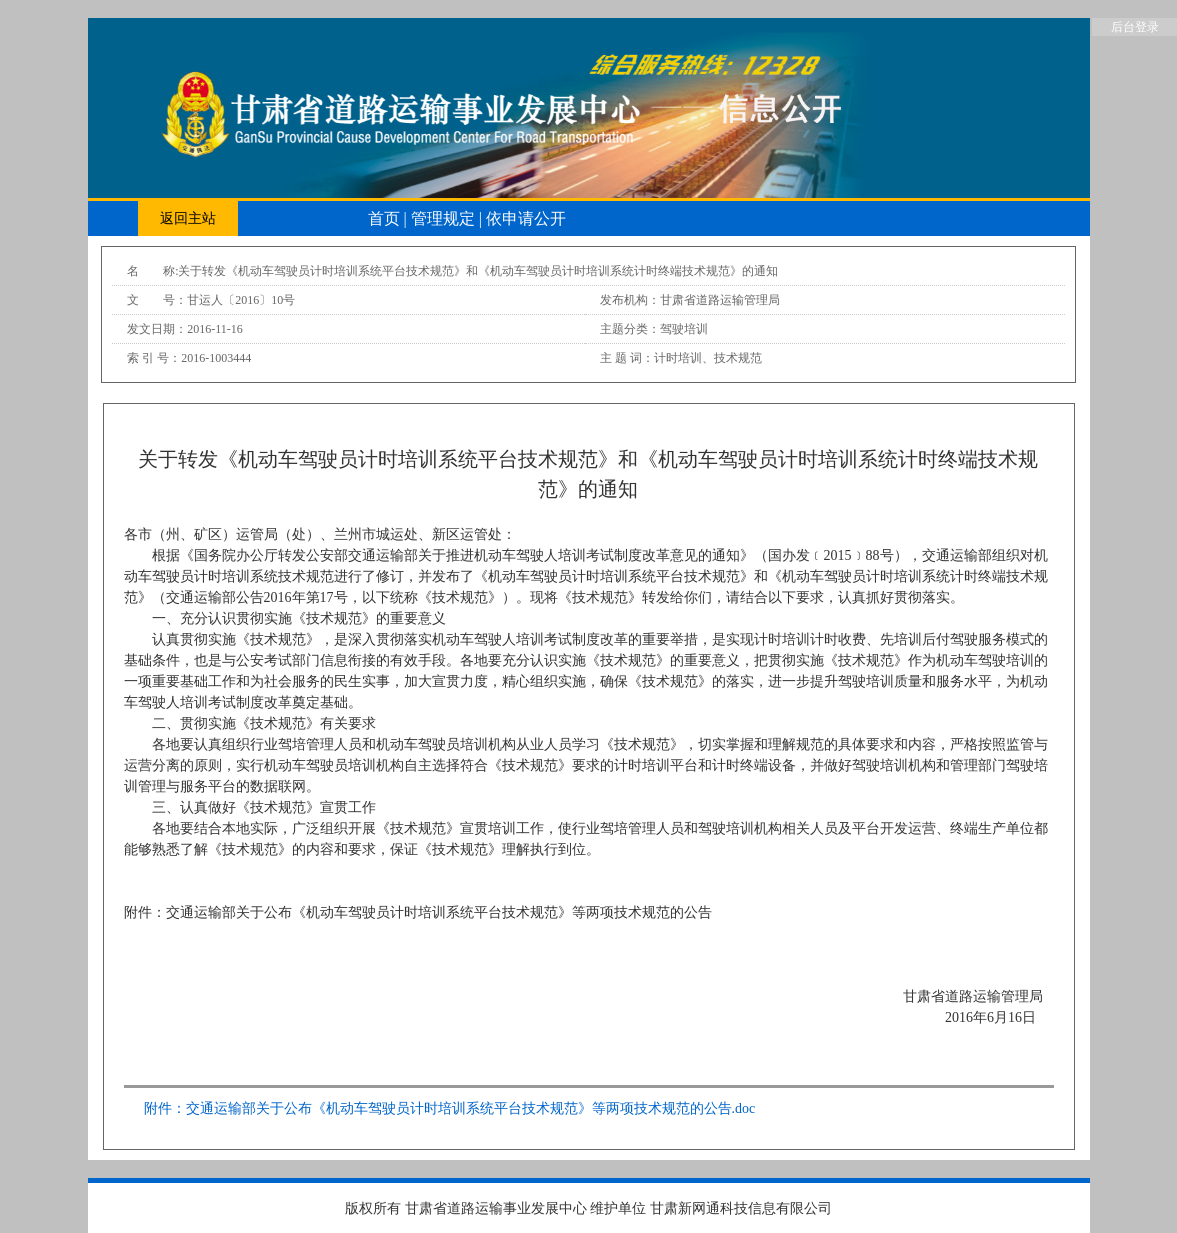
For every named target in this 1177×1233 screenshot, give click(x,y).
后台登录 (1135, 27)
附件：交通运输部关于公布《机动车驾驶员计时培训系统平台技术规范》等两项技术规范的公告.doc (450, 1108)
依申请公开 (526, 218)
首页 (386, 218)
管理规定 (445, 218)
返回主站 (188, 218)
